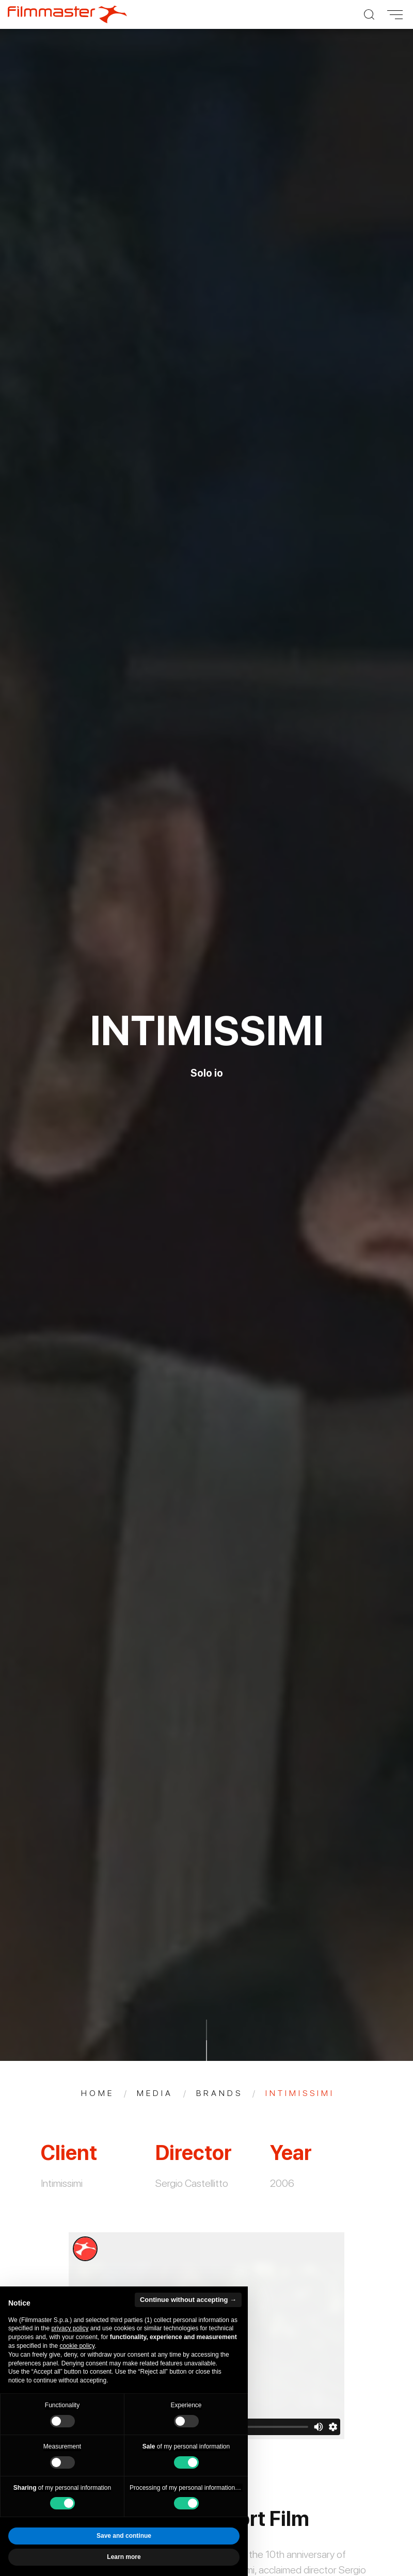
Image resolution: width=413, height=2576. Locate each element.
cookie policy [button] (76, 2345)
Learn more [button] (123, 2557)
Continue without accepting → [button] (188, 2299)
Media (155, 2093)
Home (97, 2093)
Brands (219, 2093)
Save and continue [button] (124, 2535)
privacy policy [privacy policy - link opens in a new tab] (69, 2328)
